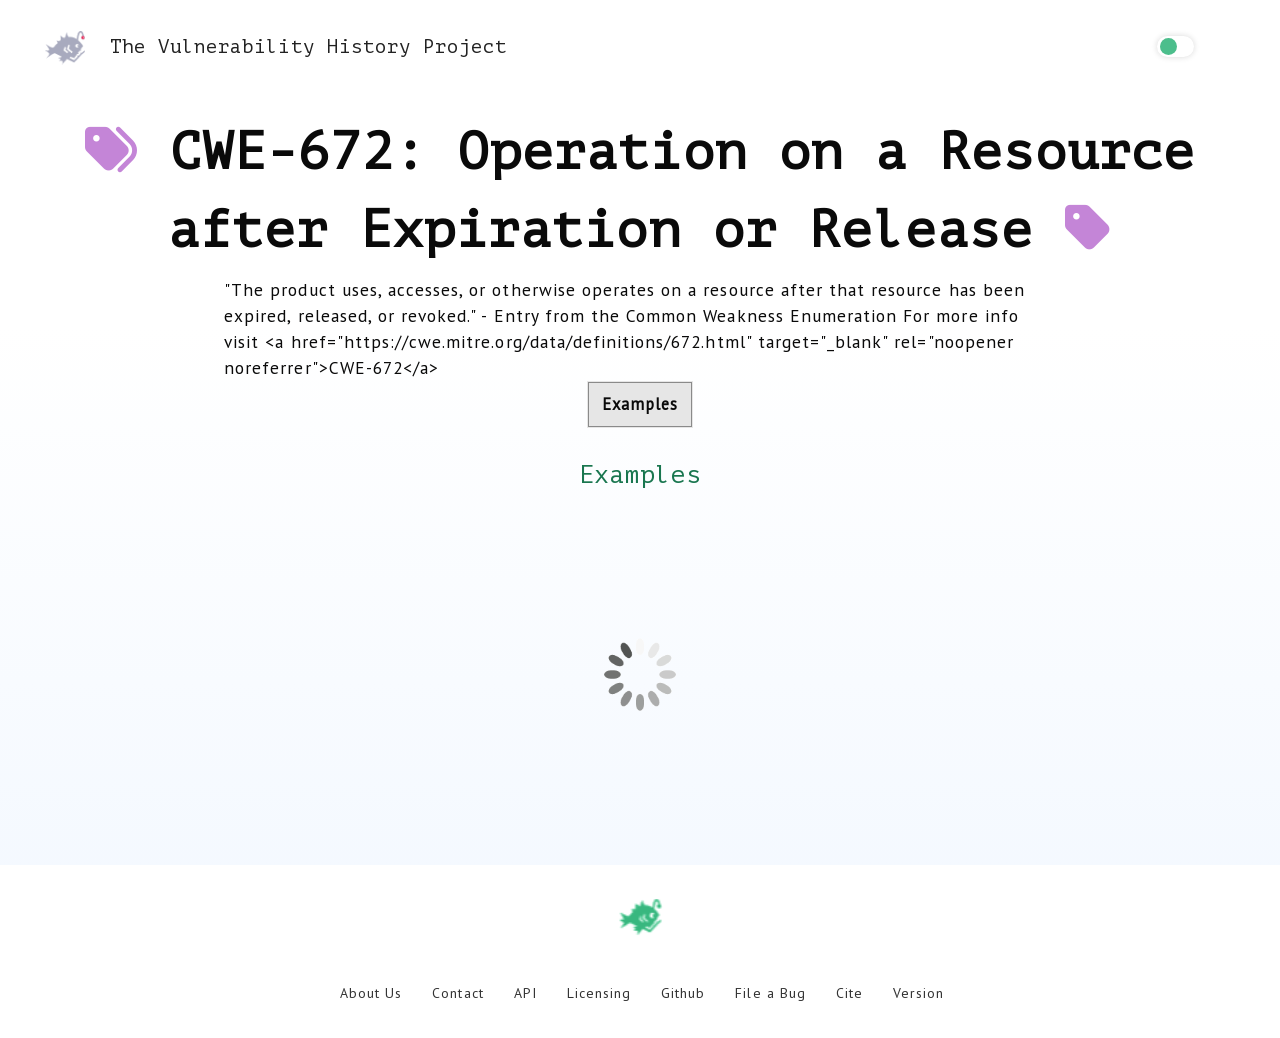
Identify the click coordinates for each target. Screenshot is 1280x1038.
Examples (640, 404)
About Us (371, 993)
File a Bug (770, 993)
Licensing (599, 993)
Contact (457, 993)
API (525, 993)
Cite (849, 993)
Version (918, 993)
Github (683, 993)
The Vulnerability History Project (276, 46)
